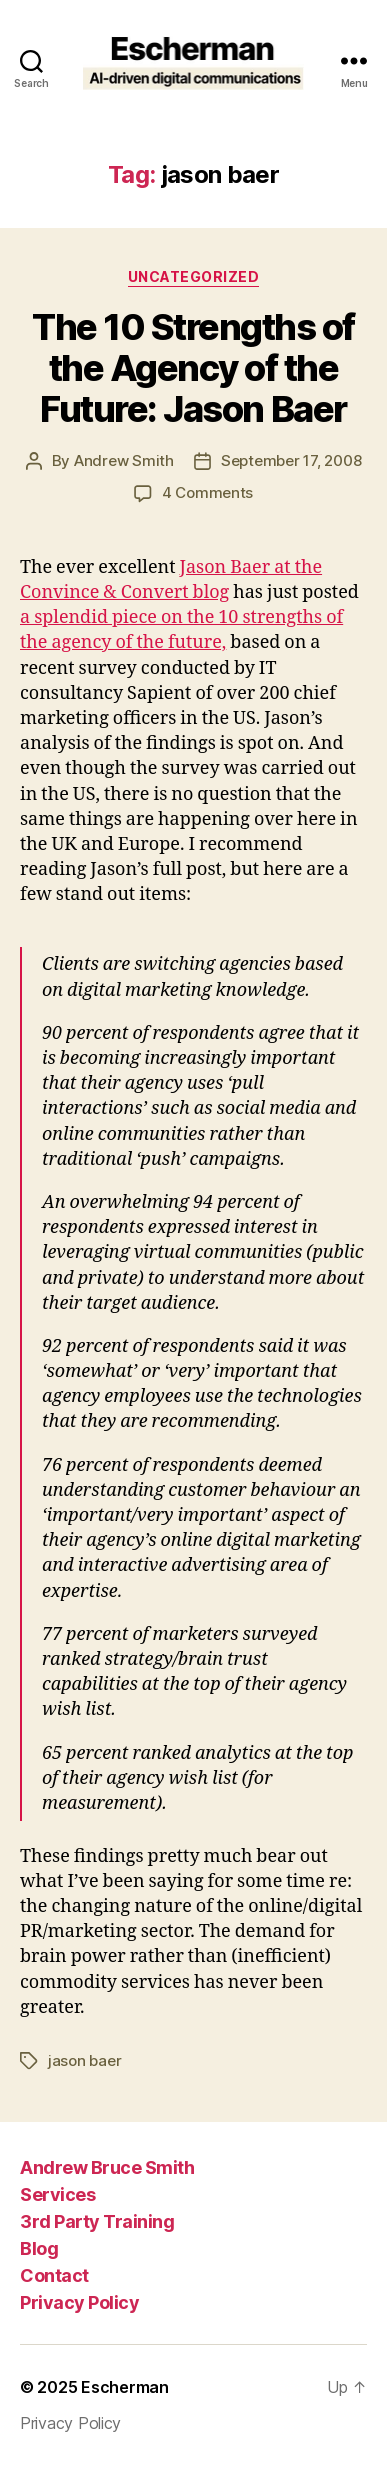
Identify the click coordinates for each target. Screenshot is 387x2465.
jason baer (84, 2060)
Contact (54, 2275)
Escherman (125, 2387)
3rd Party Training (97, 2221)
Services (57, 2194)
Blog (39, 2248)
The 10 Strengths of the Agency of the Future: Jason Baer (193, 368)
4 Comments (207, 492)
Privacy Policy (79, 2302)
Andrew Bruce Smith (107, 2167)
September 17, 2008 (291, 460)
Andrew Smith (124, 460)
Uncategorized (194, 276)
